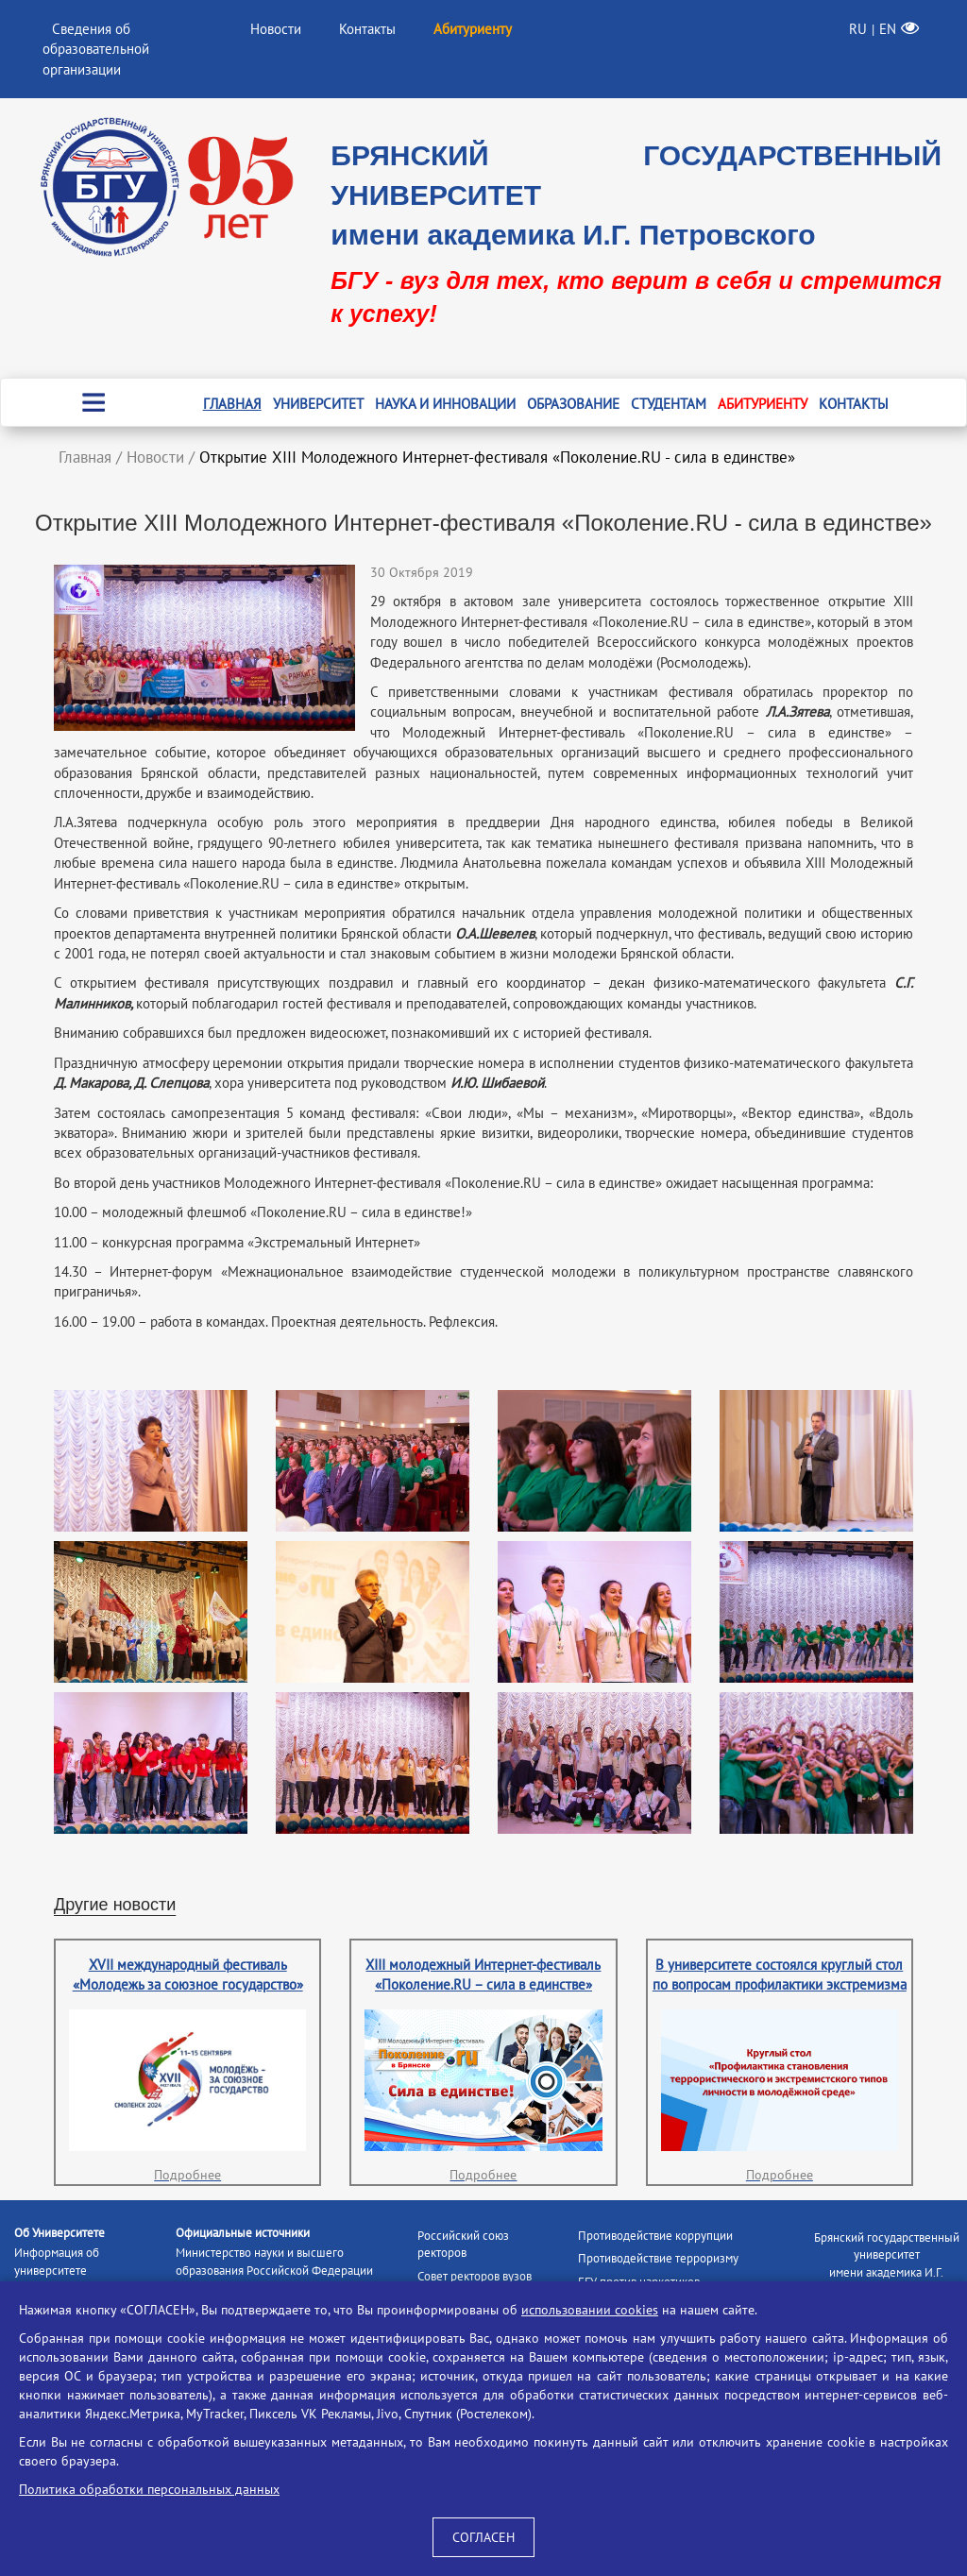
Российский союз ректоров (463, 2245)
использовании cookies (589, 2309)
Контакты (367, 29)
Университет (318, 404)
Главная (232, 404)
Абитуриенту (762, 404)
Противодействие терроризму (658, 2258)
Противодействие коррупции (655, 2236)
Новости (275, 29)
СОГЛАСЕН (483, 2537)
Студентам (668, 404)
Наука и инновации (445, 404)
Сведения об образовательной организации (95, 49)
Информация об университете (56, 2262)
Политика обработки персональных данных (149, 2489)
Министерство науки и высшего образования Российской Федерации (274, 2262)
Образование (573, 404)
